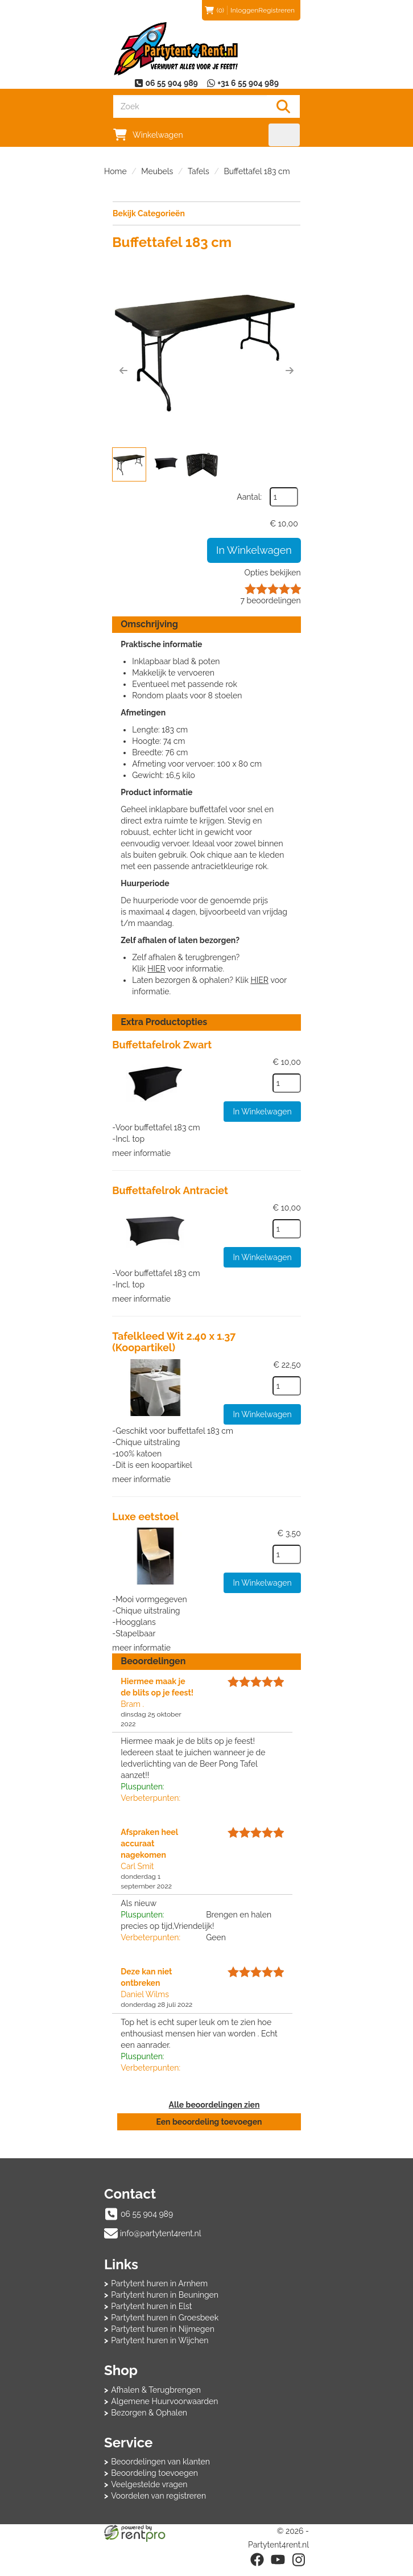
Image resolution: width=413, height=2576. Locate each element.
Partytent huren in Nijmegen (162, 2339)
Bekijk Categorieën (206, 213)
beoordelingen (270, 599)
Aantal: (249, 496)
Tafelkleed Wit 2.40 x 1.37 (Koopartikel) (174, 1340)
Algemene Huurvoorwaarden (164, 2410)
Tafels (198, 171)
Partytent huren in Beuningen (164, 2305)
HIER (157, 967)
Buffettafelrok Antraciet (171, 1189)
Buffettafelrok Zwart (162, 1044)
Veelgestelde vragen (149, 2494)
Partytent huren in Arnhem (159, 2293)
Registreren (276, 10)
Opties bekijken (272, 572)
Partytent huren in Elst (151, 2316)
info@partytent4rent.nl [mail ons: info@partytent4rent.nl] (160, 2243)
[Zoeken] (283, 106)
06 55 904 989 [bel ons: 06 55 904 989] (147, 2223)
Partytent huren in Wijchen (159, 2350)
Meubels (157, 171)
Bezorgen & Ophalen (149, 2422)
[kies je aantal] (286, 1082)
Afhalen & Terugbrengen (156, 2399)
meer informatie (142, 1152)
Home (115, 171)
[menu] (284, 135)
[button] (124, 370)
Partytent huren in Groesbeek (164, 2327)
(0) (214, 10)
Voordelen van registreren (158, 2505)
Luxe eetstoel (146, 1514)
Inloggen (244, 10)
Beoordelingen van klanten (160, 2471)
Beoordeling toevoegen (154, 2482)
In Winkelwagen (253, 549)
